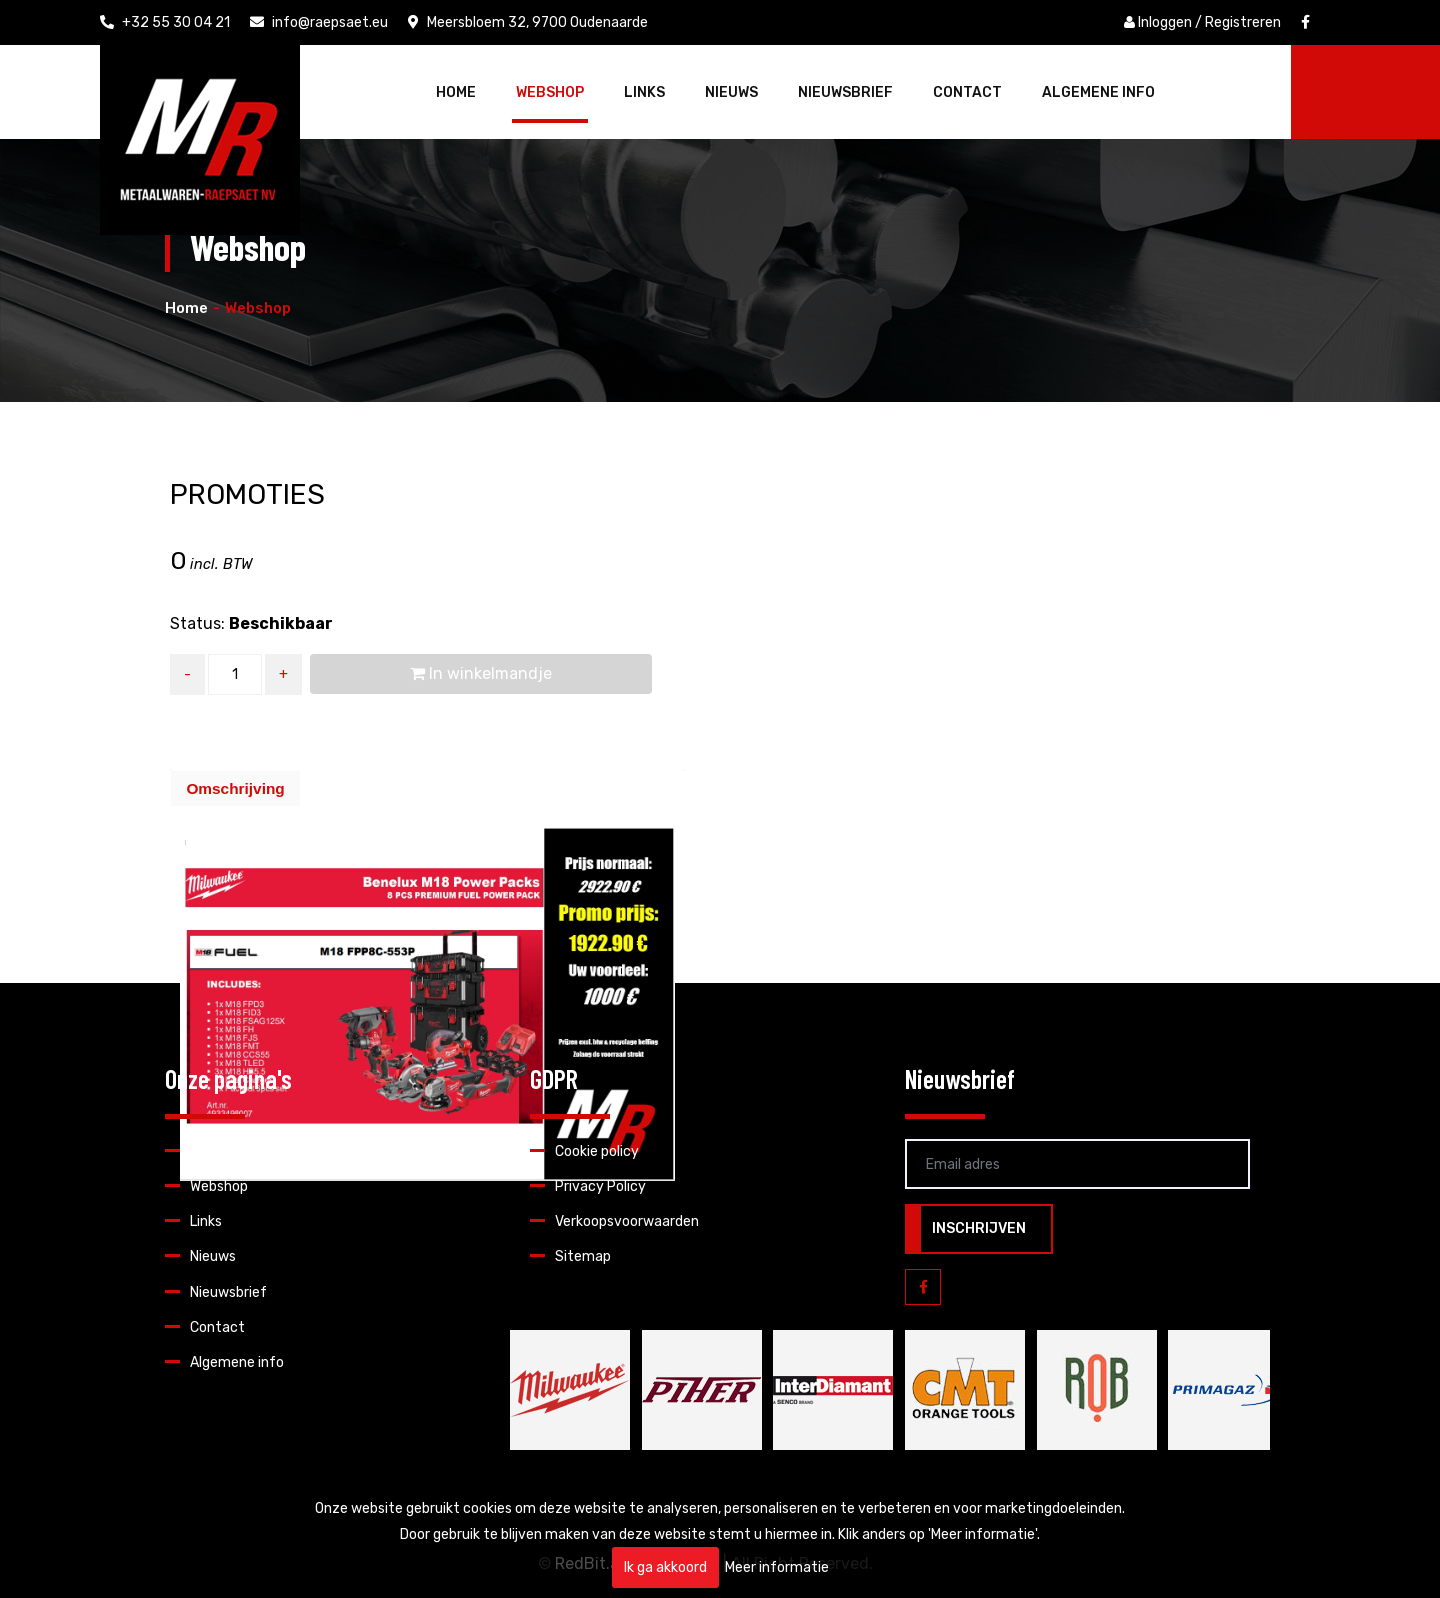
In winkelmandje (481, 673)
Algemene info (1098, 92)
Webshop (550, 92)
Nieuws (731, 92)
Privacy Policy (600, 1186)
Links (644, 92)
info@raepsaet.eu (319, 22)
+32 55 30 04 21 (165, 22)
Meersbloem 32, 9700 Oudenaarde (528, 22)
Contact (967, 92)
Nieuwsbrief (845, 92)
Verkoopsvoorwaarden (627, 1221)
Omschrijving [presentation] (235, 788)
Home (456, 92)
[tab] (235, 788)
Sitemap (583, 1256)
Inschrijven (979, 1228)
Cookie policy (597, 1151)
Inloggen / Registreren (1202, 22)
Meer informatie (777, 1567)
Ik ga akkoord (665, 1567)
